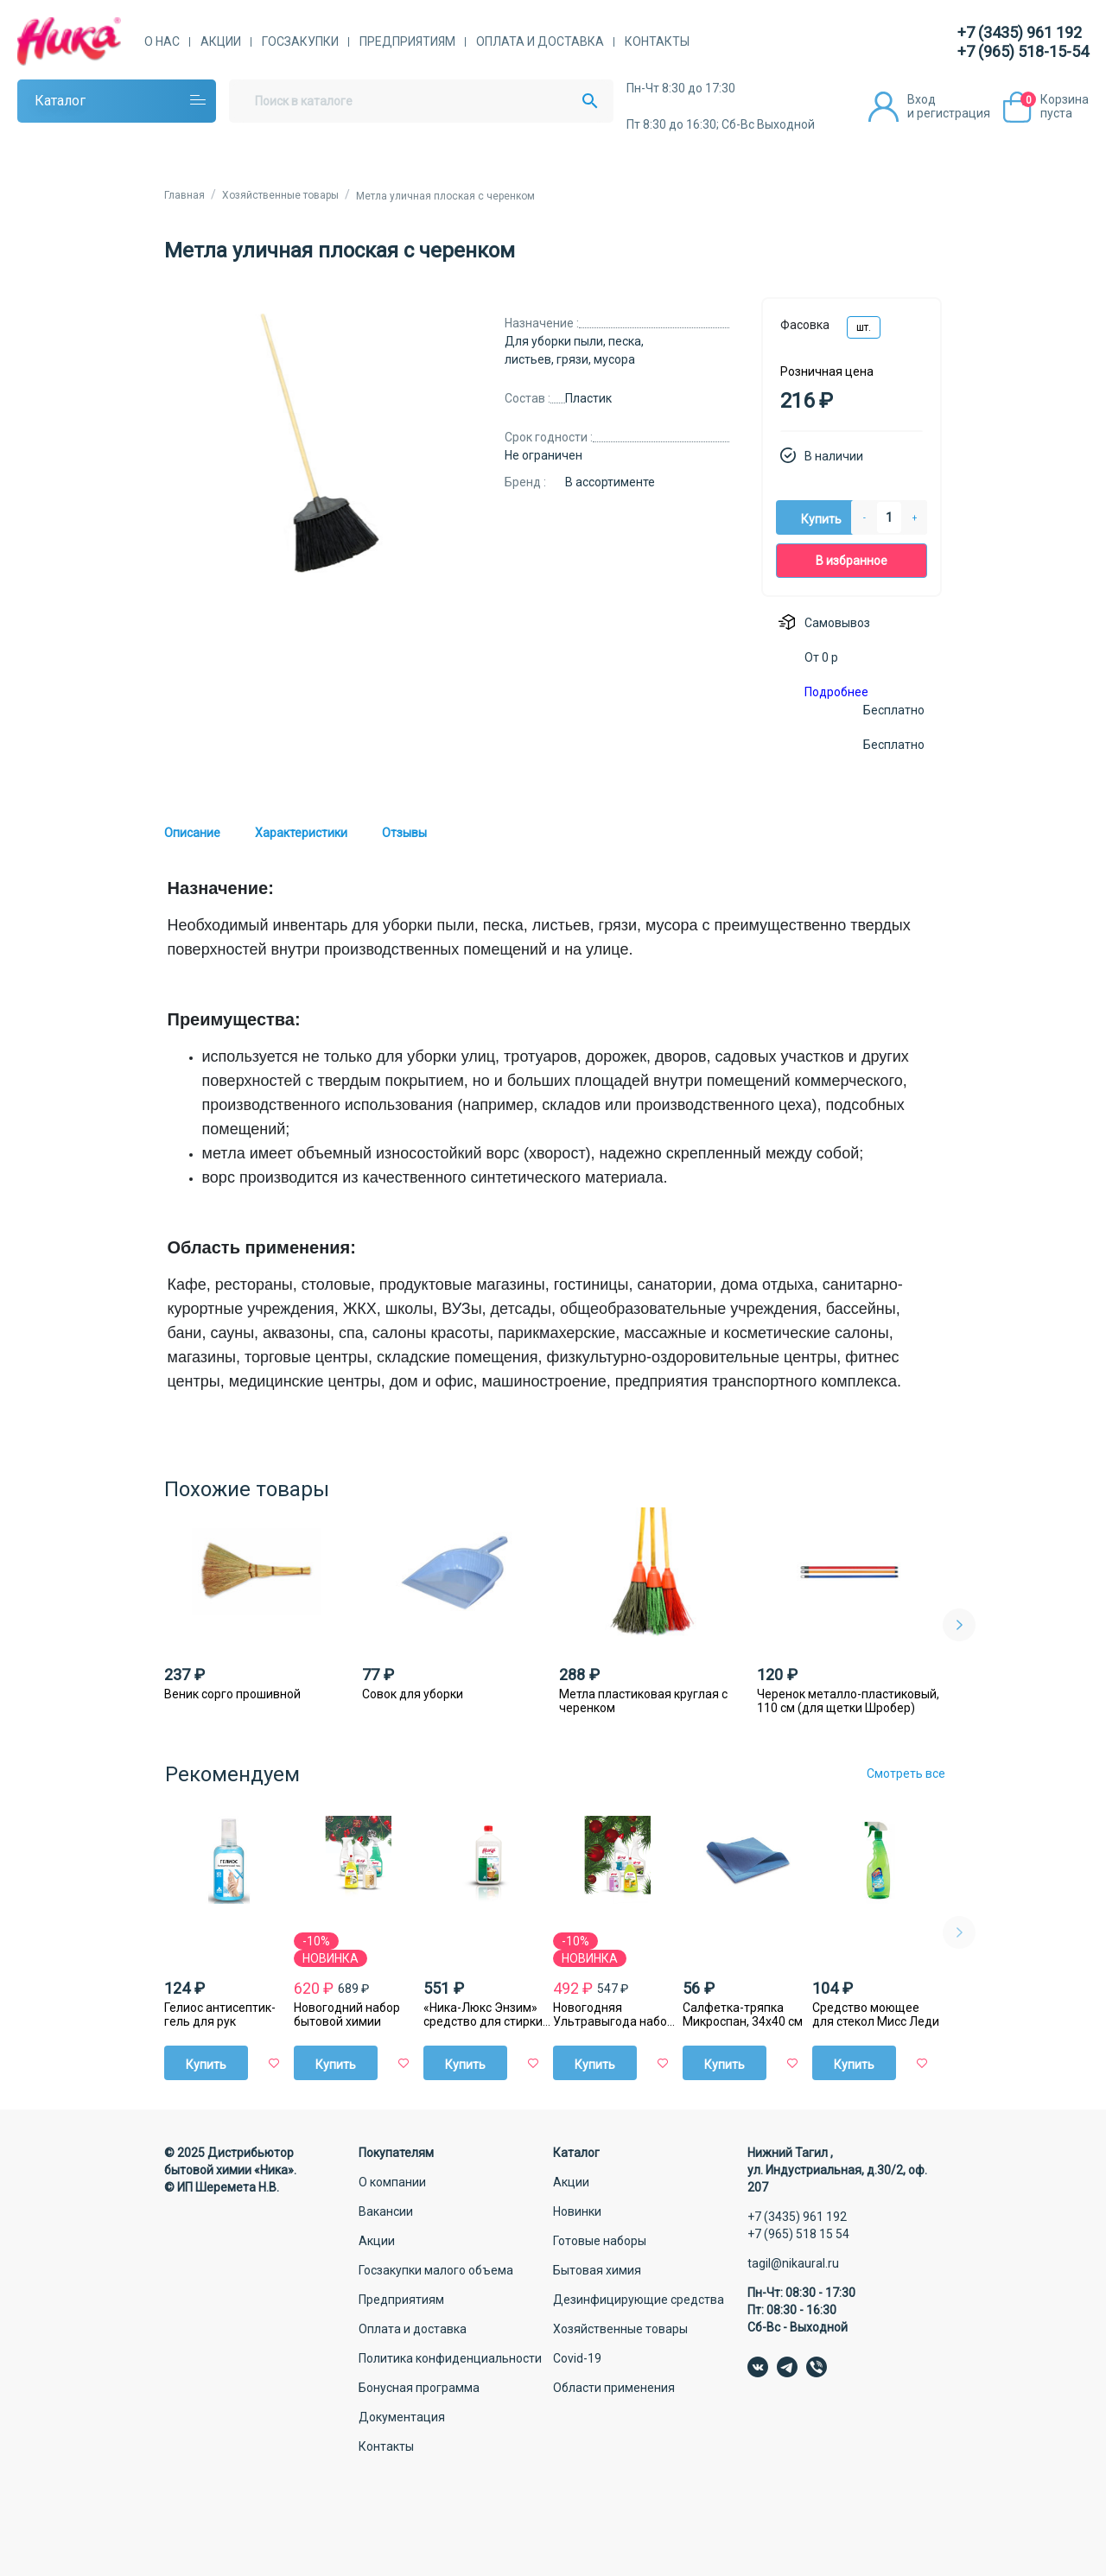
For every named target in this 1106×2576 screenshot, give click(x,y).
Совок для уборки (412, 1694)
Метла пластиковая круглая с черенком (643, 1701)
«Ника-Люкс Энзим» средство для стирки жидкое (483, 2014)
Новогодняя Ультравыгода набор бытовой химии (613, 2014)
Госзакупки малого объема (436, 2270)
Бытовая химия (597, 2270)
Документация (402, 2417)
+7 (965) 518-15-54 (1023, 51)
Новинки (577, 2211)
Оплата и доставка (540, 41)
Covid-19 (577, 2358)
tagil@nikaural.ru (793, 2263)
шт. (863, 327)
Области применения (614, 2388)
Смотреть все (906, 1773)
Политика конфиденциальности (450, 2358)
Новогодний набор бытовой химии (347, 2014)
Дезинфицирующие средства (638, 2299)
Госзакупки (300, 41)
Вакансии (386, 2211)
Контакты (657, 41)
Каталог (60, 100)
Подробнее (836, 692)
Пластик (588, 398)
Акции (220, 41)
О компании (392, 2182)
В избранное (851, 561)
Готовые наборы (599, 2241)
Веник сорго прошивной (232, 1694)
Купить (821, 519)
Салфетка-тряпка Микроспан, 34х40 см (743, 2014)
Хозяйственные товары (620, 2329)
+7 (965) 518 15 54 (798, 2234)
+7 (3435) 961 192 (1019, 32)
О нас (162, 41)
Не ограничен (543, 455)
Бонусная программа (419, 2388)
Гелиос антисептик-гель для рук (220, 2014)
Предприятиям (407, 41)
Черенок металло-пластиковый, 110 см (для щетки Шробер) (848, 1701)
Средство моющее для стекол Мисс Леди (875, 2014)
